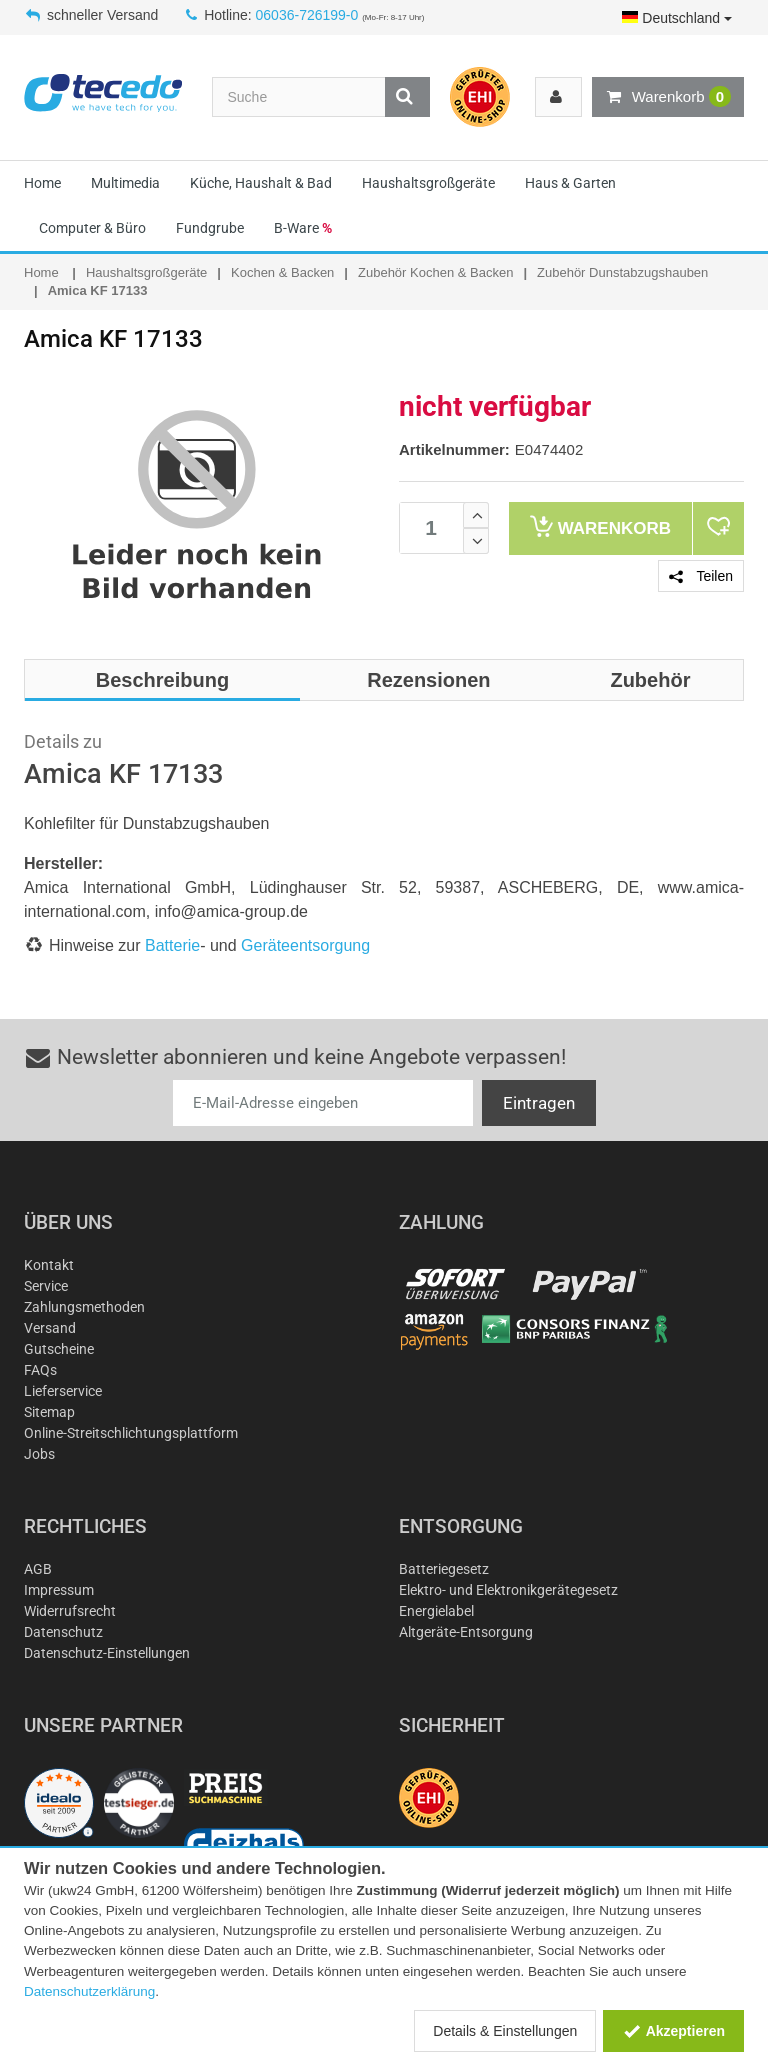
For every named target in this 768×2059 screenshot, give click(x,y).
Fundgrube (210, 228)
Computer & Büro (92, 228)
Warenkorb (668, 97)
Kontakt (49, 1265)
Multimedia (125, 183)
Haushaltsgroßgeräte (428, 183)
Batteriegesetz (444, 1569)
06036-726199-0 (307, 15)
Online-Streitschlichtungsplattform (131, 1433)
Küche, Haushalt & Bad (261, 183)
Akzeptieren (673, 2031)
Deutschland (677, 18)
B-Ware (303, 228)
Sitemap (49, 1412)
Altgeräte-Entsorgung (466, 1632)
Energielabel (436, 1611)
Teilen (701, 576)
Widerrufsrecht (70, 1611)
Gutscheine (59, 1349)
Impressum (59, 1590)
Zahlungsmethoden (84, 1307)
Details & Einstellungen (505, 2031)
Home (42, 183)
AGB (38, 1569)
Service (46, 1286)
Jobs (39, 1454)
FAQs (40, 1370)
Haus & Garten (570, 183)
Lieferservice (63, 1391)
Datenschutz (63, 1632)
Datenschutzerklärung (89, 1991)
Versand (50, 1328)
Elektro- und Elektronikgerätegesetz (508, 1590)
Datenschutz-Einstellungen (107, 1653)
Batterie (172, 945)
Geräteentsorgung (305, 945)
